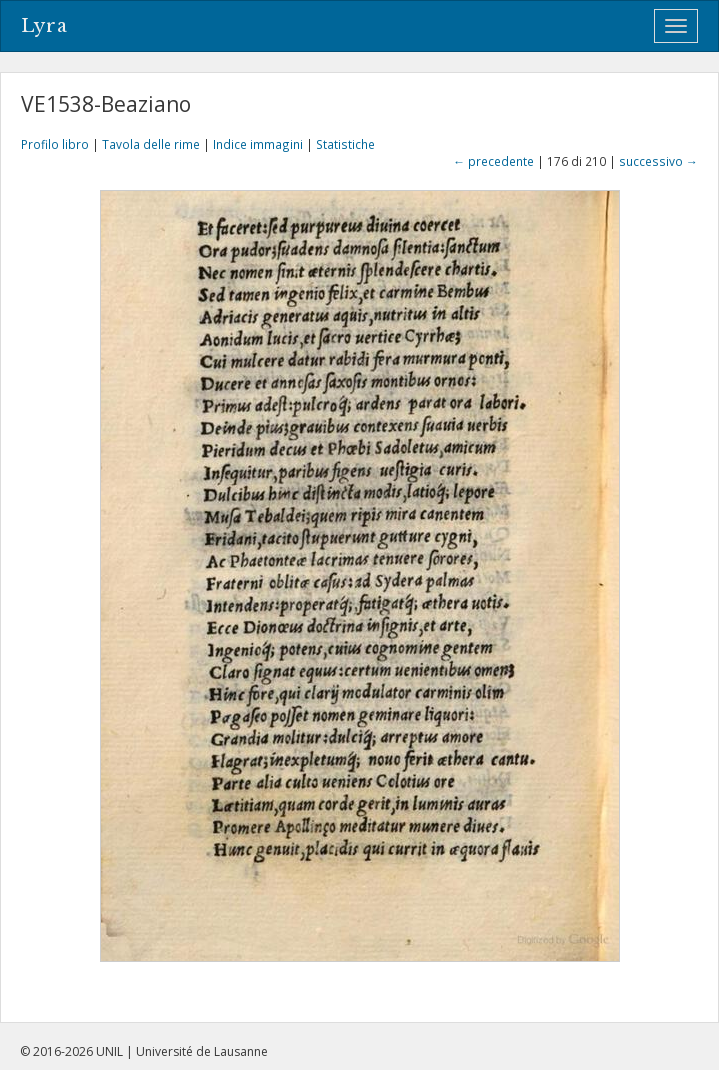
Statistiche (345, 144)
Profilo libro (55, 144)
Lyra (44, 26)
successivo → (658, 161)
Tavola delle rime (151, 144)
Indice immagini (258, 144)
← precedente (493, 161)
